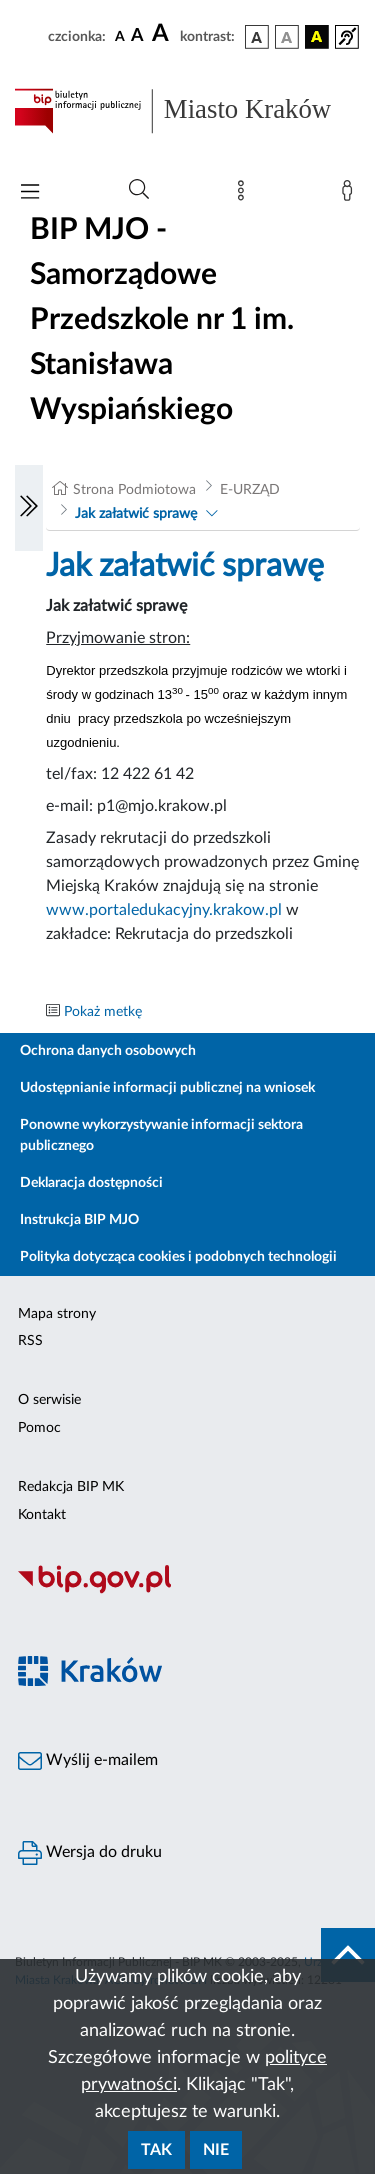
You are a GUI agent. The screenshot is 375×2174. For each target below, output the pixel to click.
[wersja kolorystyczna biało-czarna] (287, 37)
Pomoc (39, 1428)
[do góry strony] (348, 1955)
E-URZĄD (250, 490)
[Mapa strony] (245, 195)
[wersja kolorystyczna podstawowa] (257, 37)
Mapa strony (57, 1314)
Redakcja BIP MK (71, 1487)
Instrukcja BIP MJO (79, 1220)
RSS (30, 1341)
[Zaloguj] (351, 195)
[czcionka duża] (163, 34)
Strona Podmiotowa (134, 490)
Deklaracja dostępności (91, 1183)
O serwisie (49, 1400)
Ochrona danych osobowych (108, 1051)
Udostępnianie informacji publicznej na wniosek (167, 1088)
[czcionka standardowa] (120, 36)
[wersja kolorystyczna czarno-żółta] (317, 37)
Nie (216, 2150)
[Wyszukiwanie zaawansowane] (139, 190)
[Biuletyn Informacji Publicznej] (187, 1591)
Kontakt (42, 1515)
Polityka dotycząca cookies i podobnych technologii (178, 1257)
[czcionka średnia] (137, 36)
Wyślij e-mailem (88, 1761)
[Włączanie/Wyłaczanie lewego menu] (29, 508)
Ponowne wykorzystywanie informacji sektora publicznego (161, 1135)
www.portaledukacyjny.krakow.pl (164, 910)
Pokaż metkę (103, 1012)
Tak (156, 2150)
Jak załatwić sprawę (136, 514)
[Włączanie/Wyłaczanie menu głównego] (30, 193)
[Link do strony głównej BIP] (187, 111)
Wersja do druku (90, 1853)
